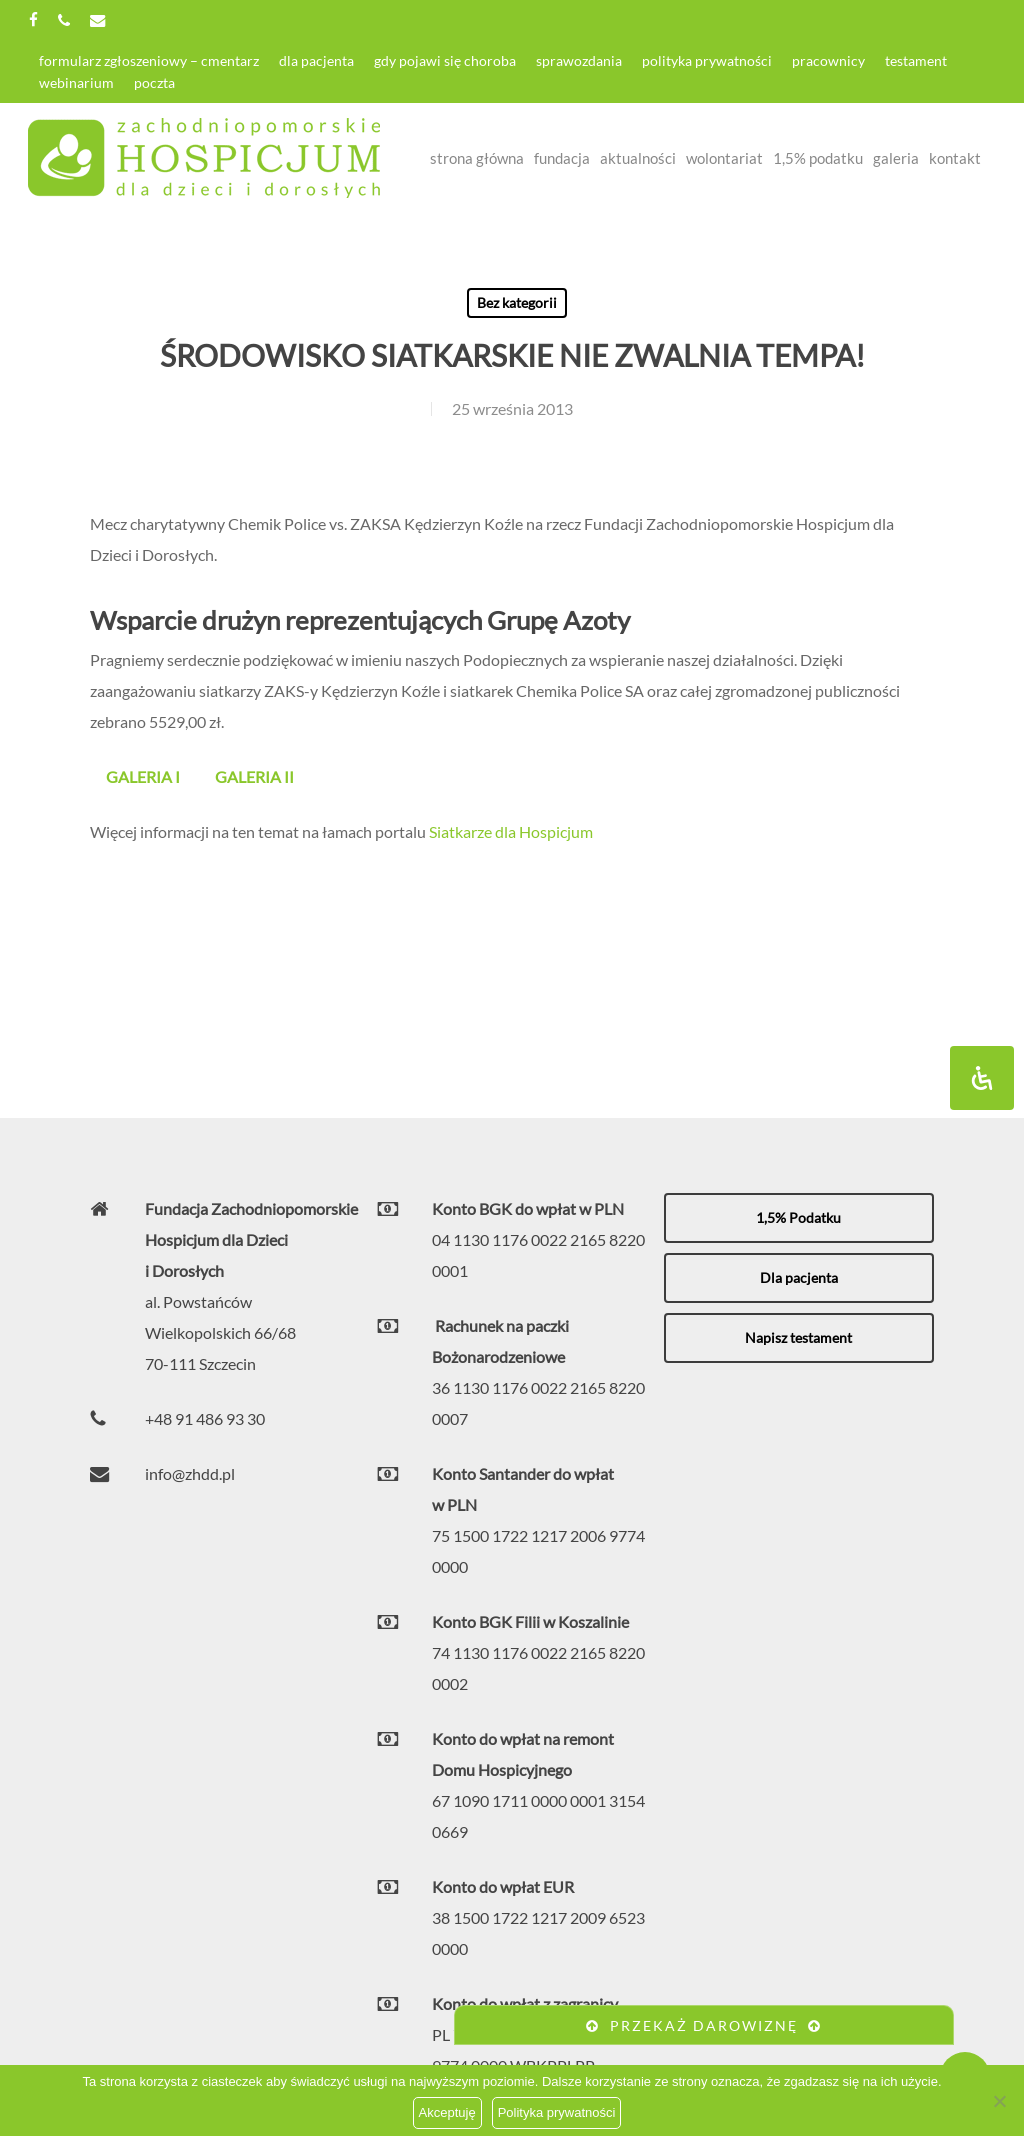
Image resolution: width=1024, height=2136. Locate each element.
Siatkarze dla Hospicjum (511, 831)
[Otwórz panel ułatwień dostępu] (982, 1078)
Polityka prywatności (557, 2112)
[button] (799, 1218)
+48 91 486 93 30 (205, 1418)
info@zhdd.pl (190, 1473)
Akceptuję (447, 2112)
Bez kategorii (517, 302)
